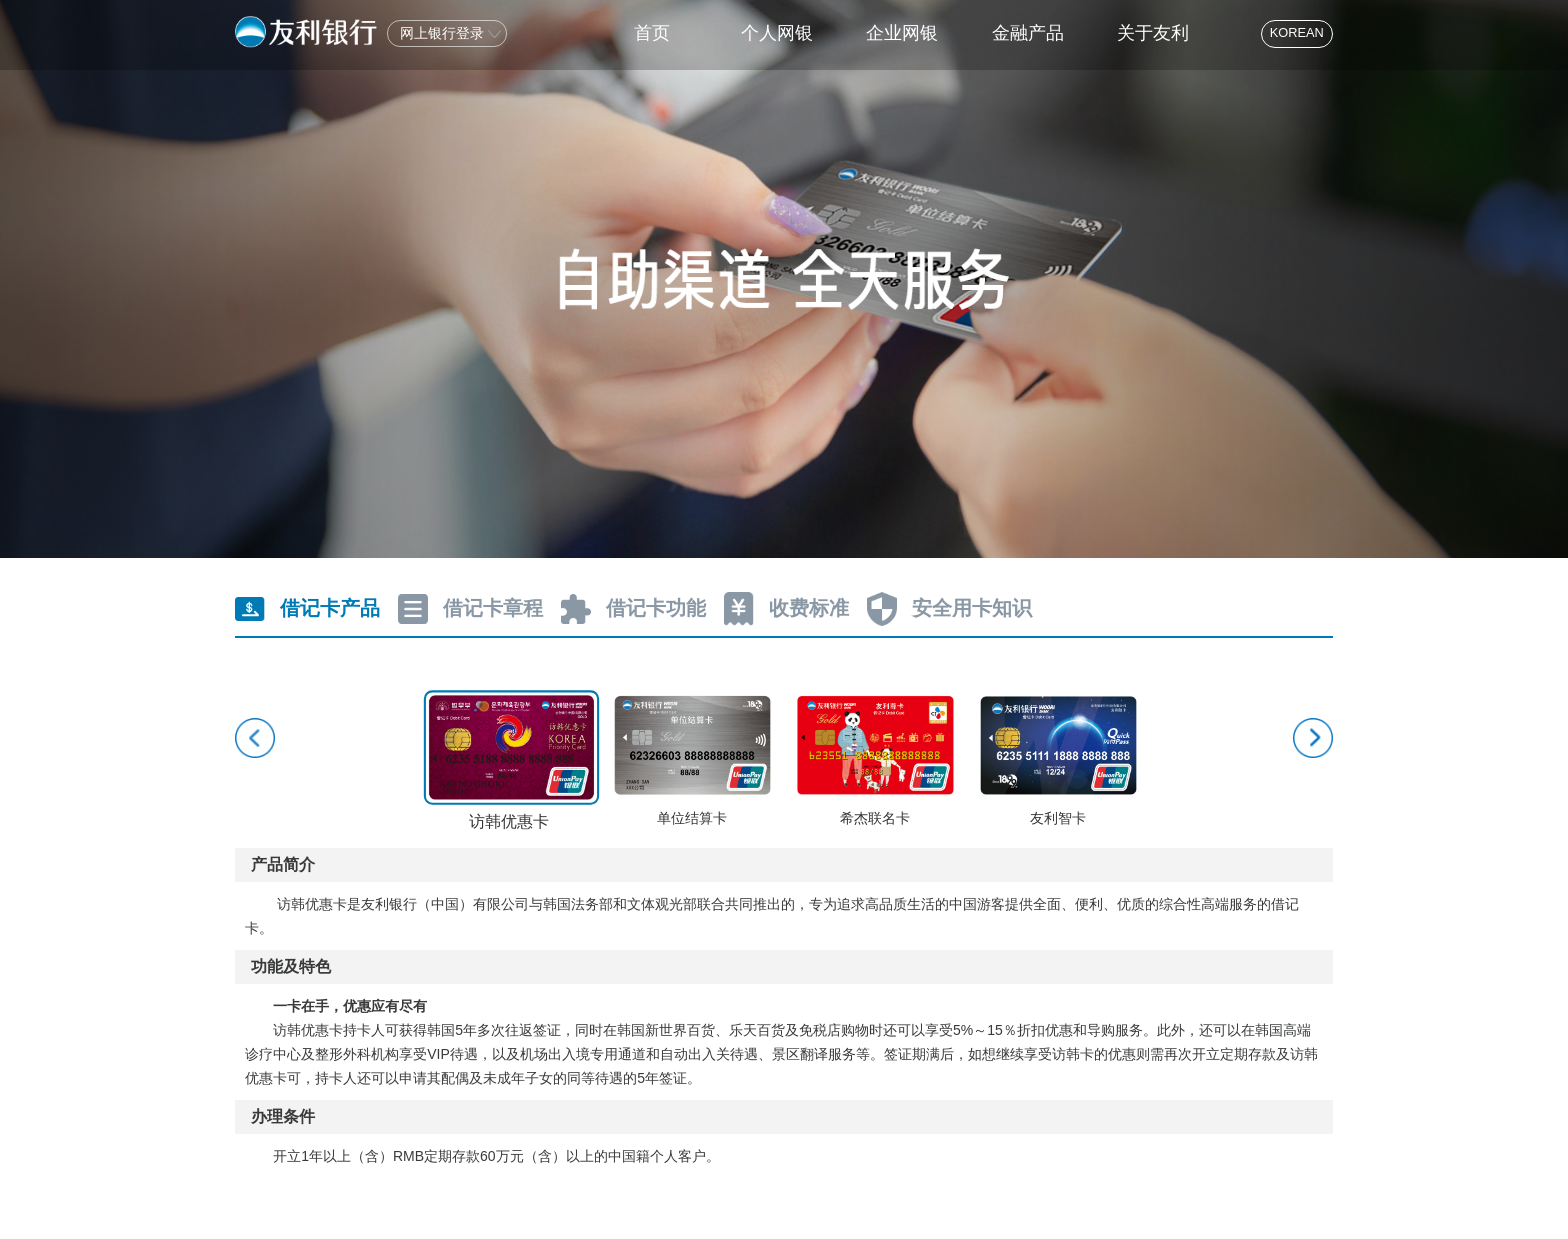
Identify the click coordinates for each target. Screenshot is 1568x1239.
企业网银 (902, 33)
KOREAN (1297, 32)
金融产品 (1028, 33)
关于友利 (1153, 33)
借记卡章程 (493, 608)
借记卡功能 (656, 608)
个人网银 (777, 33)
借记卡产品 (330, 608)
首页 (652, 33)
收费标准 (809, 608)
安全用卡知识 (972, 608)
